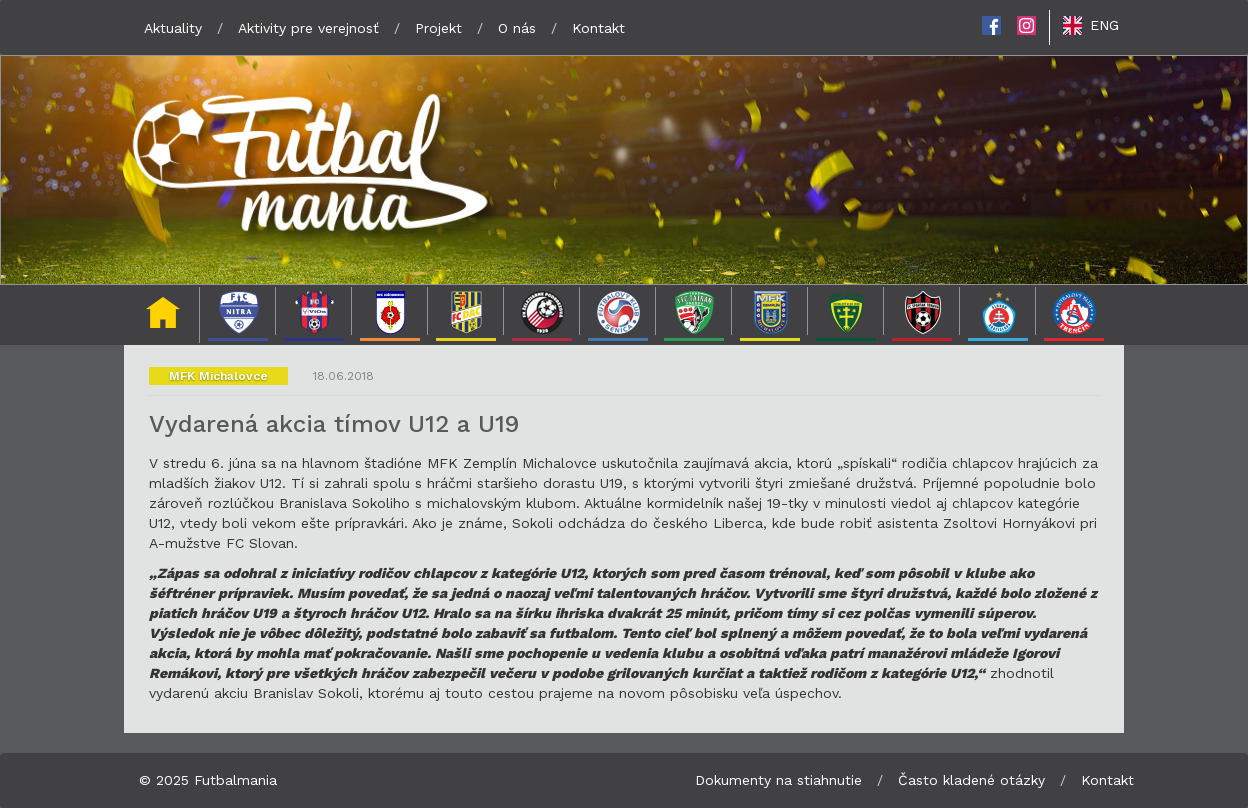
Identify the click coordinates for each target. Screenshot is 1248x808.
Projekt (438, 28)
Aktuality (173, 28)
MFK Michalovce (218, 376)
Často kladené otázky (971, 780)
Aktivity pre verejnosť (308, 28)
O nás (517, 28)
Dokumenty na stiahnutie (778, 780)
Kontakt (598, 28)
